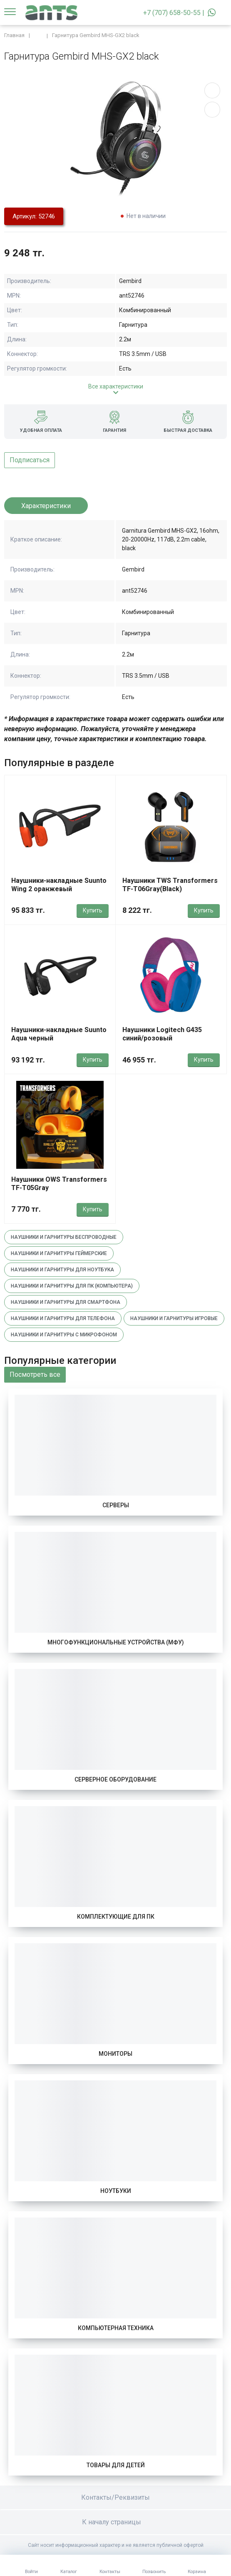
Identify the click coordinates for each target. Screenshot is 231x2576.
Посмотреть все (35, 1374)
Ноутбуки (115, 2191)
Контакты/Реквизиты (115, 2497)
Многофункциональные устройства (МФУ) (115, 1642)
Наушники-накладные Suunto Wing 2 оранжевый (59, 885)
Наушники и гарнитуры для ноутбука (62, 1270)
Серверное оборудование (115, 1779)
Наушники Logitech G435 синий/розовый (162, 1034)
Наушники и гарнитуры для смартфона (65, 1302)
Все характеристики (115, 386)
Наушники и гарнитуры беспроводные (64, 1237)
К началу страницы (115, 2522)
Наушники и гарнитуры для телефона (63, 1318)
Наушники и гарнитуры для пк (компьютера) (72, 1286)
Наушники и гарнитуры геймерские (59, 1253)
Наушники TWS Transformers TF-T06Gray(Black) (170, 885)
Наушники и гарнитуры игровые (174, 1318)
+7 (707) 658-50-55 (172, 13)
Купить (92, 910)
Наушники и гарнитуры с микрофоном (64, 1335)
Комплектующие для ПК (115, 1916)
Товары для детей (116, 2465)
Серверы (115, 1505)
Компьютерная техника (116, 2328)
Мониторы (115, 2053)
